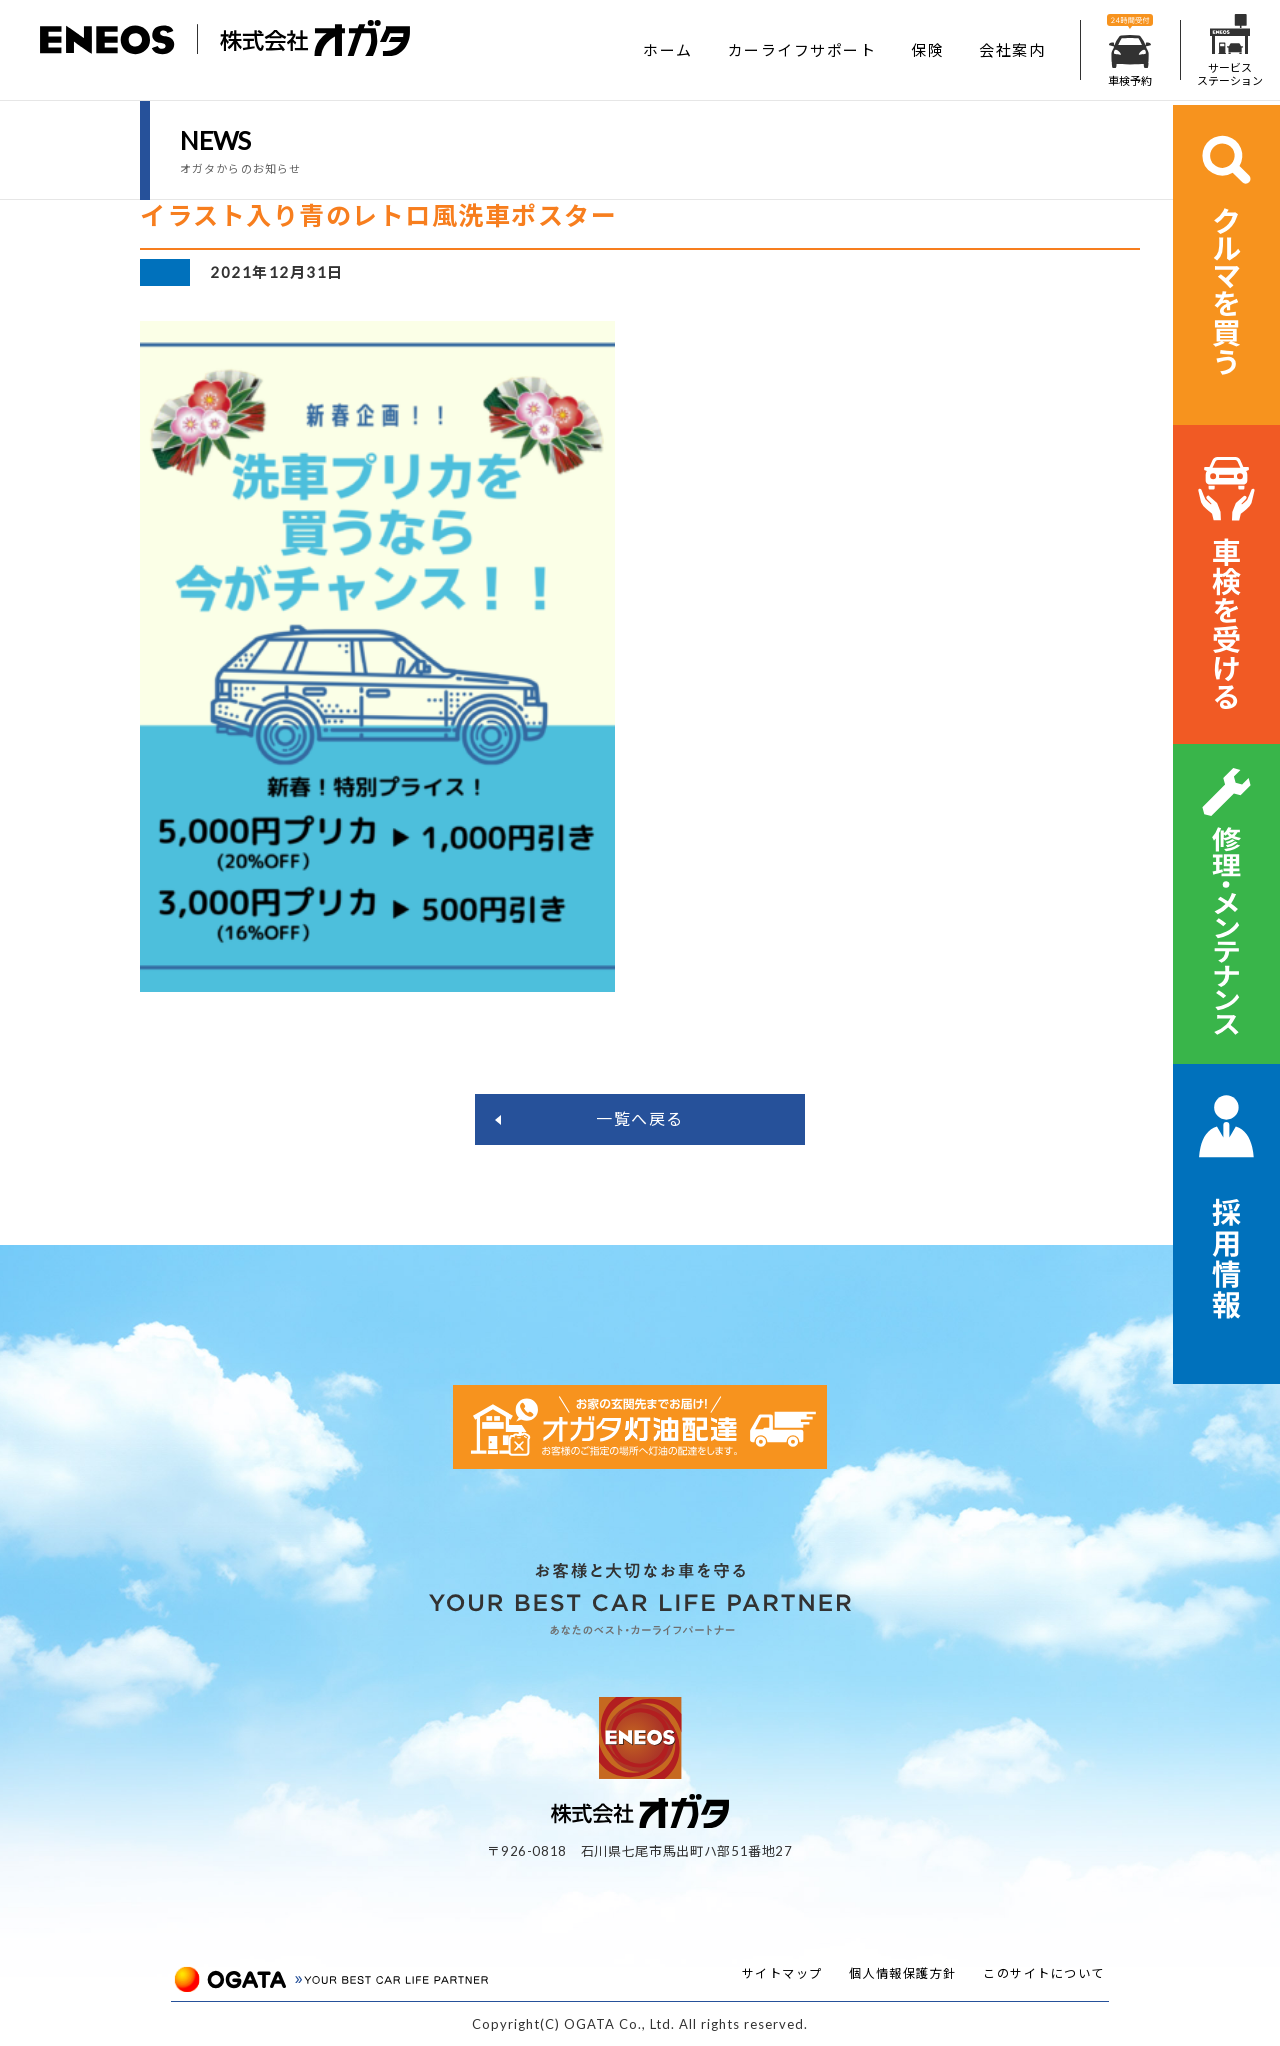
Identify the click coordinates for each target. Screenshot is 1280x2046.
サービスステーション (1230, 50)
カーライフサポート (802, 50)
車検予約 (1130, 50)
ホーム (668, 50)
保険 (927, 50)
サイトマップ (782, 1973)
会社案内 (1012, 50)
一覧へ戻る (640, 1118)
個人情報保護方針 (903, 1973)
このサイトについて (1044, 1973)
